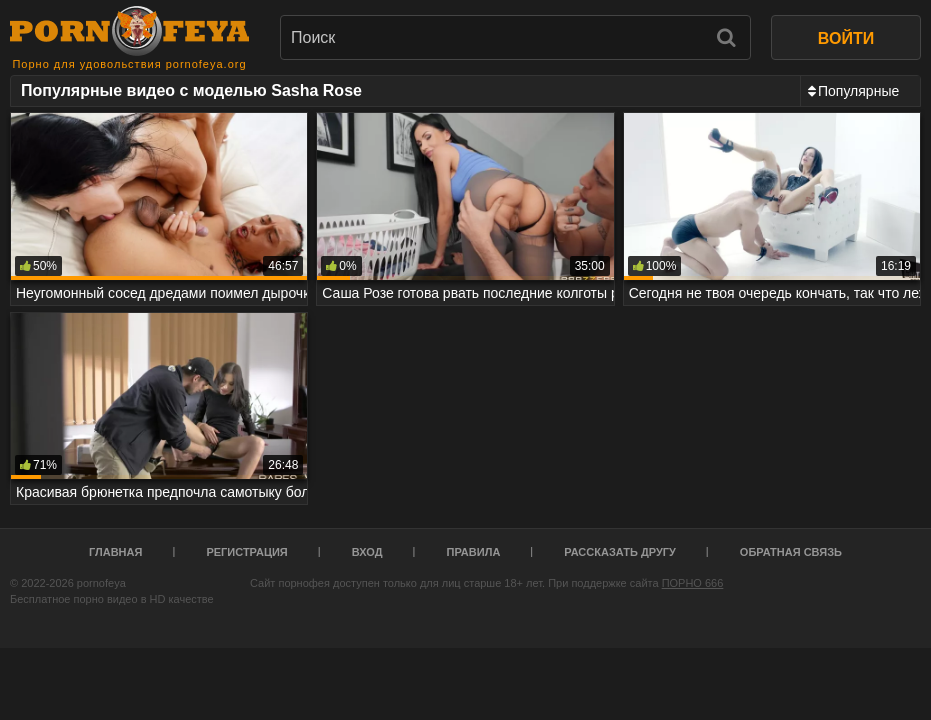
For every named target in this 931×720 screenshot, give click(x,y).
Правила (474, 552)
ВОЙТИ (846, 38)
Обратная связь (791, 552)
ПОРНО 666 (693, 583)
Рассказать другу (620, 552)
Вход (367, 552)
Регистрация (246, 552)
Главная (115, 552)
